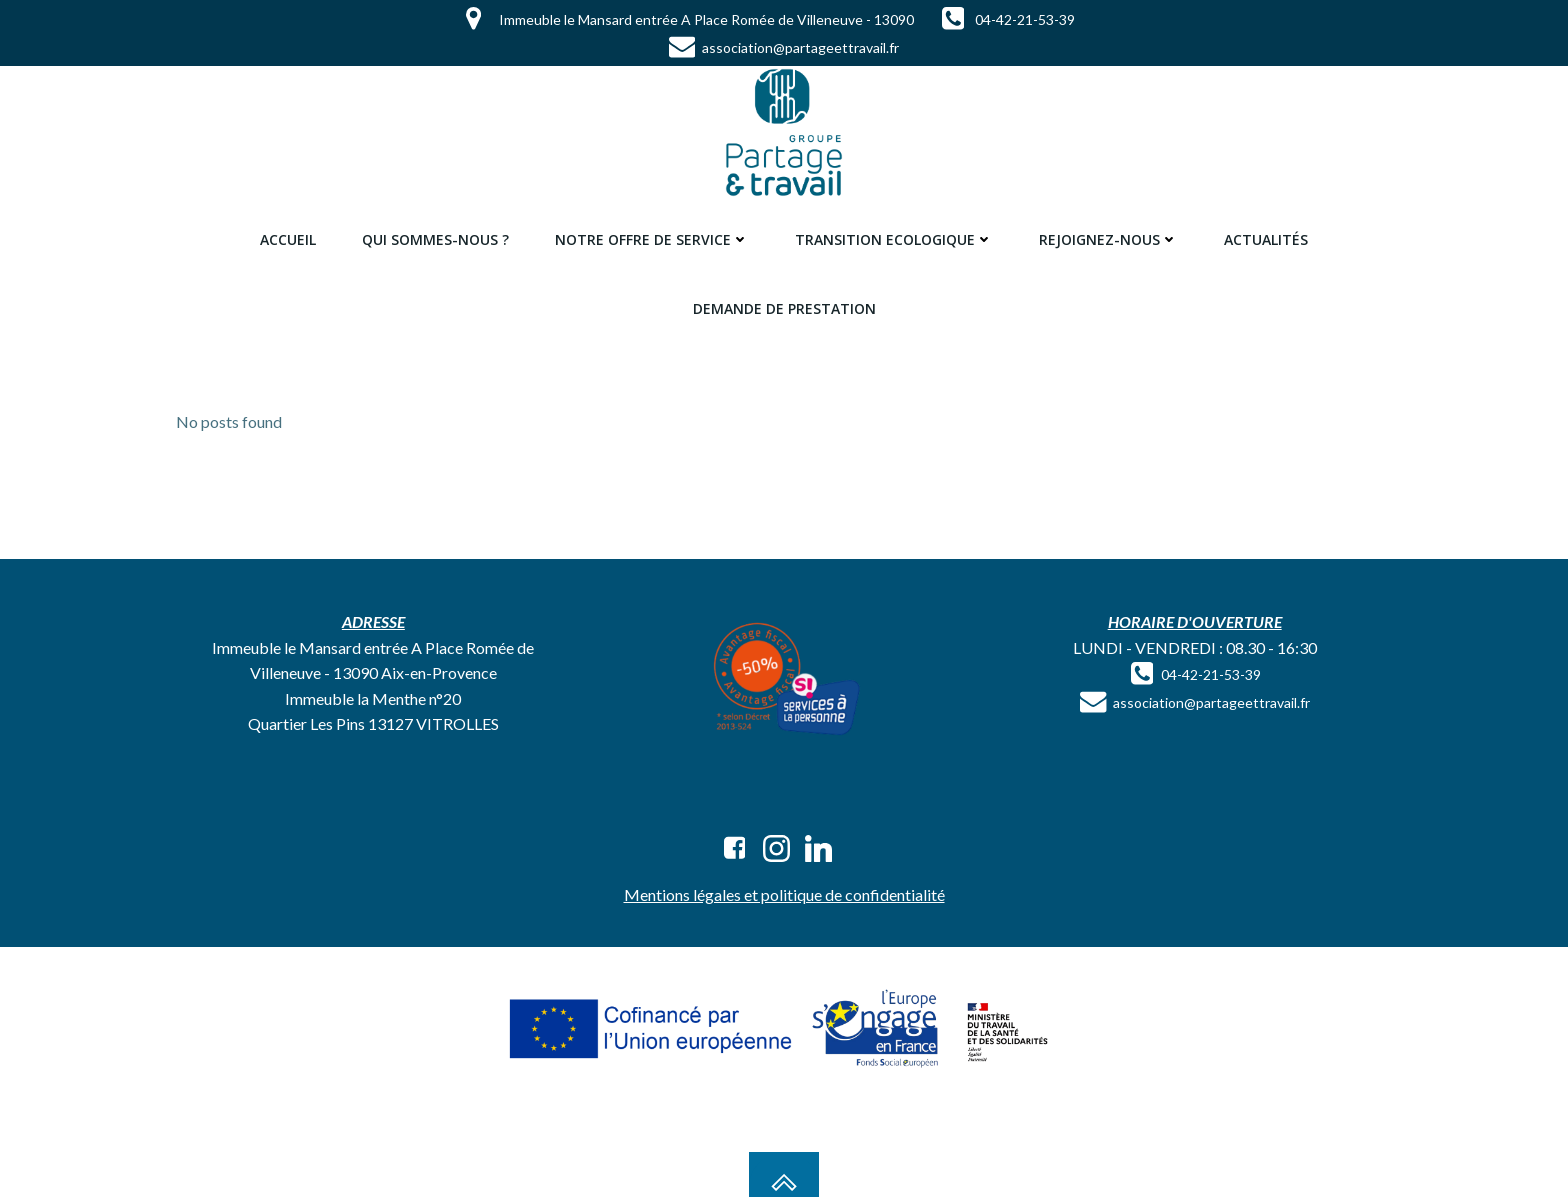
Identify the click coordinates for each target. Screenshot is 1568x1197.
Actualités (1266, 239)
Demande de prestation (784, 308)
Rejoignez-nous (1108, 239)
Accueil (288, 239)
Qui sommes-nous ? (435, 239)
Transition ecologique (894, 239)
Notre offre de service (652, 239)
